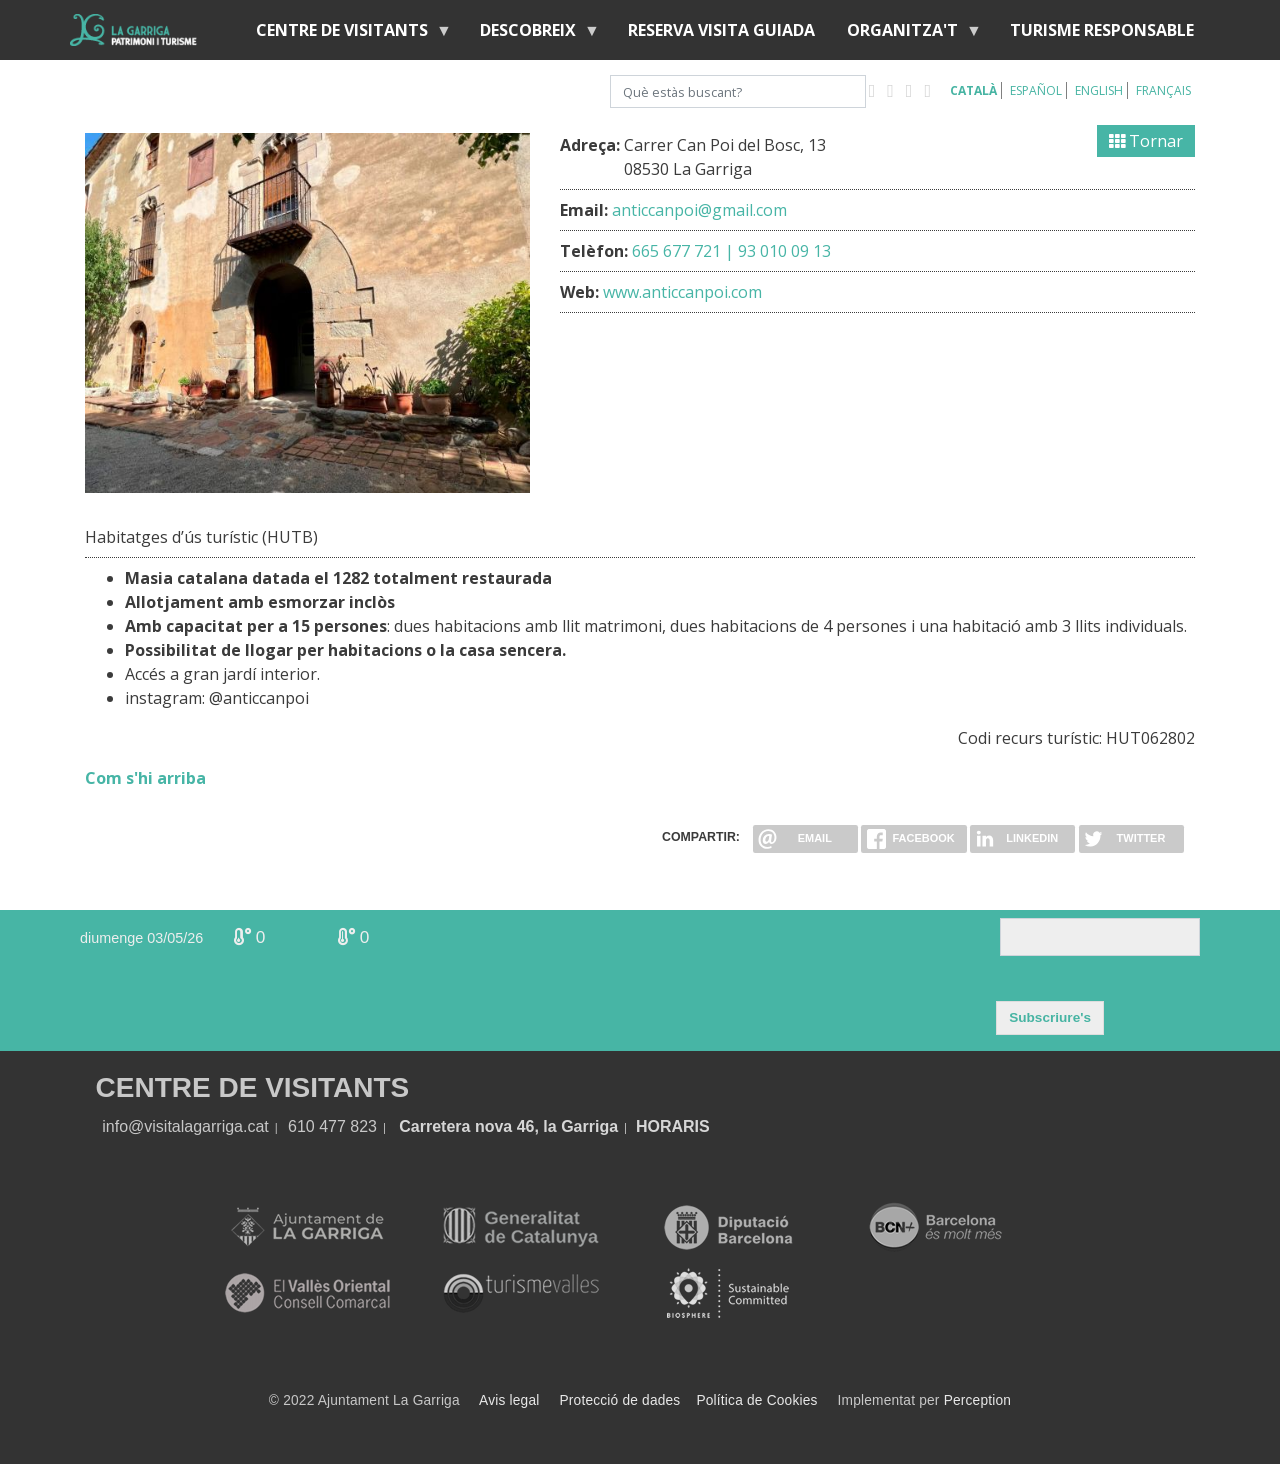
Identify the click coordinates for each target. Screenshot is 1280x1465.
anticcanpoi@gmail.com (699, 210)
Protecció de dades (620, 1400)
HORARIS (673, 1126)
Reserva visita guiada (721, 30)
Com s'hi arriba (145, 778)
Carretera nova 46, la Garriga (508, 1126)
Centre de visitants (346, 34)
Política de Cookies (756, 1400)
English (1099, 90)
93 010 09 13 (784, 251)
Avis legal (509, 1400)
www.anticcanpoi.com (682, 292)
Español (1036, 90)
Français (1163, 90)
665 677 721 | (683, 251)
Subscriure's (1050, 1017)
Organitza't (906, 34)
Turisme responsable (1102, 30)
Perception (978, 1400)
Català (973, 90)
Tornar (1146, 141)
